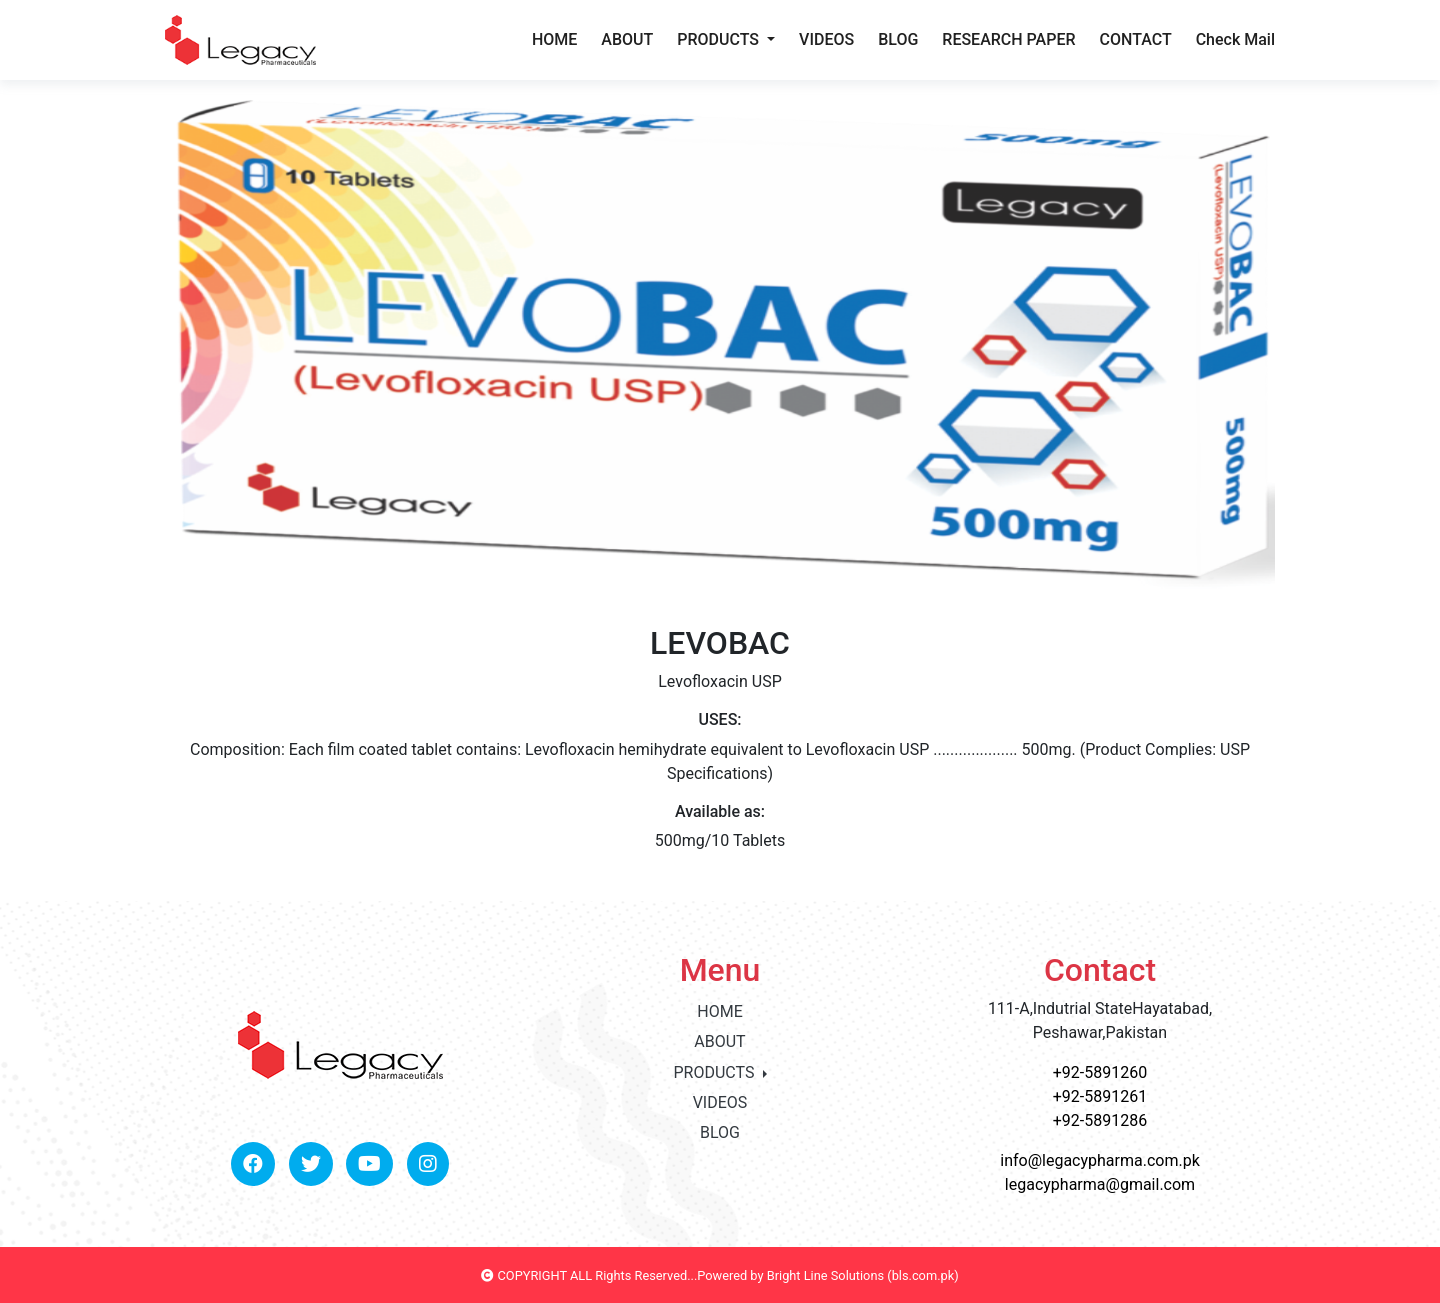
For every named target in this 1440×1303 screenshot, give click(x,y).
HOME (554, 39)
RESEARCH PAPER (1008, 39)
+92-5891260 (1100, 1072)
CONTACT (1136, 39)
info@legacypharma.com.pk (1100, 1160)
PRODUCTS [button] (720, 39)
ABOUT (627, 39)
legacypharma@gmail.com (1100, 1184)
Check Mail (1235, 39)
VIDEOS (826, 39)
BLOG (898, 39)
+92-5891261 (1100, 1096)
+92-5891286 (1100, 1120)
